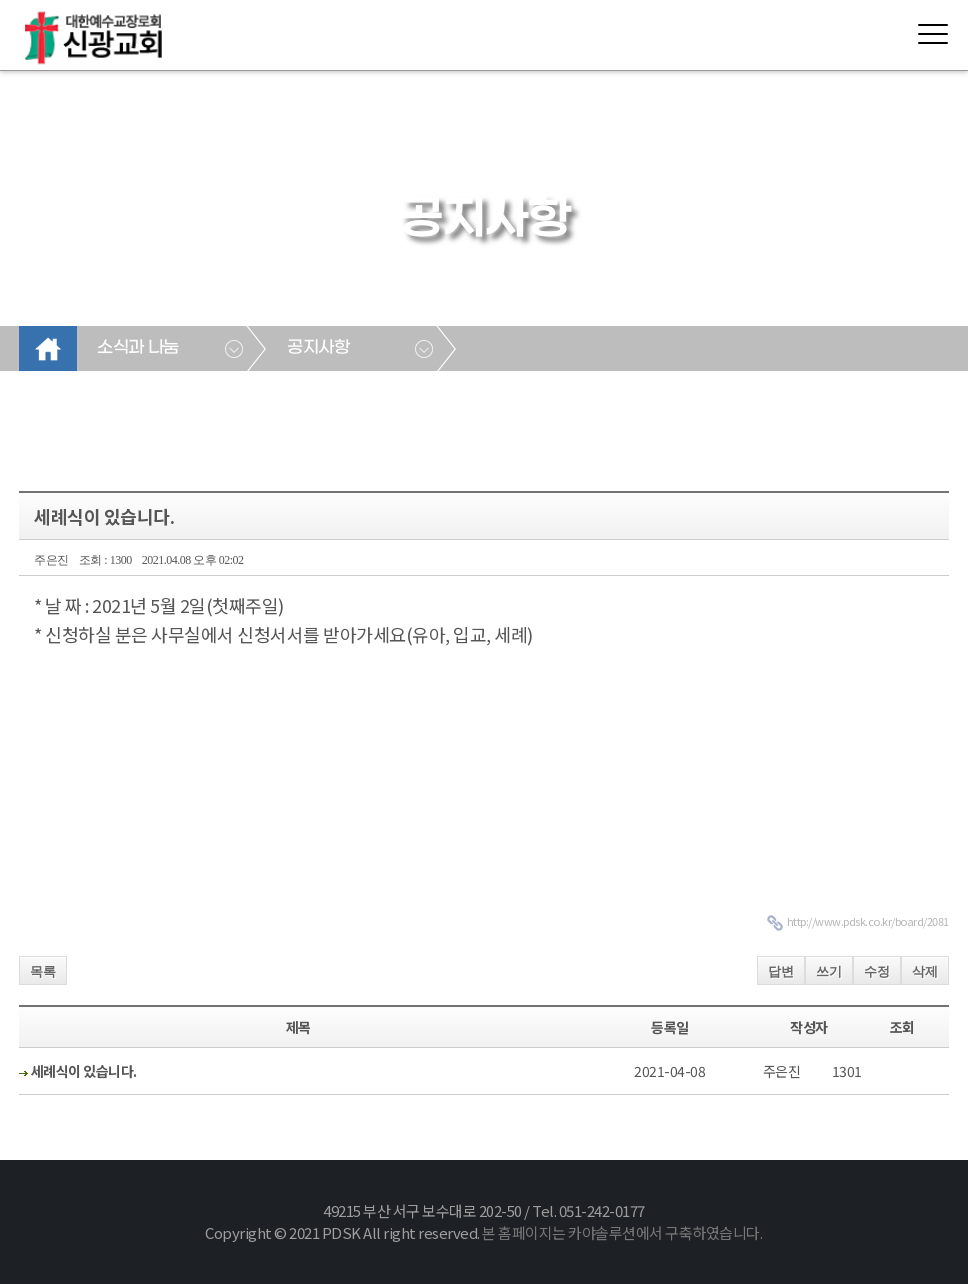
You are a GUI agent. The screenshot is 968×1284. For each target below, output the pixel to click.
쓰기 (829, 971)
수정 (877, 971)
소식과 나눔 (137, 348)
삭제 (925, 971)
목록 (43, 971)
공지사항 (318, 348)
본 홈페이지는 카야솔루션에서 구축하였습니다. (622, 1232)
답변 (781, 971)
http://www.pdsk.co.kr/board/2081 (868, 921)
